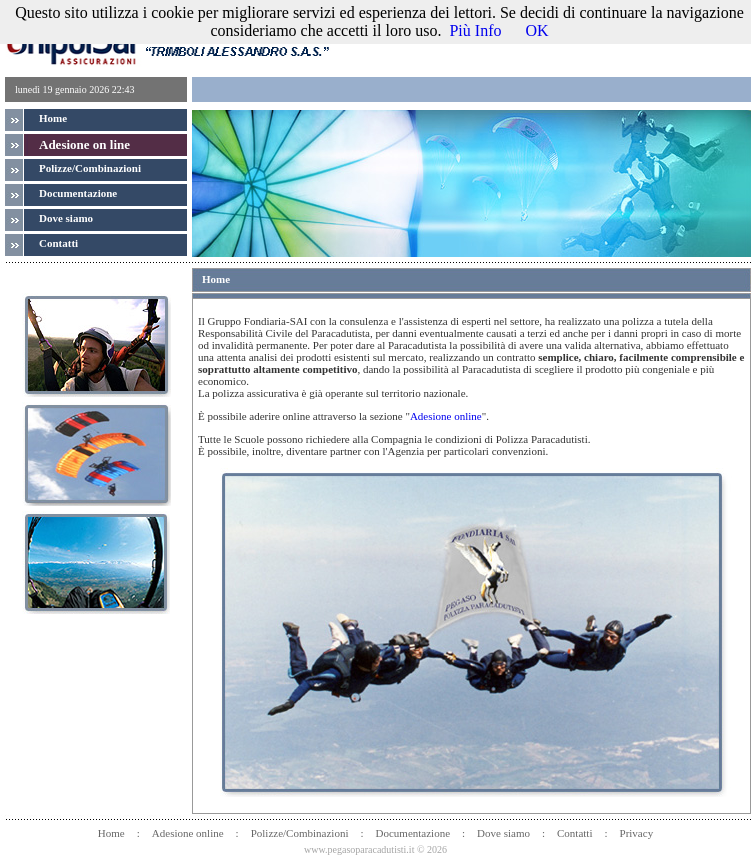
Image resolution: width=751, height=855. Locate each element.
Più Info (475, 30)
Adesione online (446, 416)
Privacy (637, 833)
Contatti (574, 833)
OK (536, 30)
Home (53, 118)
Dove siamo (503, 833)
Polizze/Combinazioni (90, 168)
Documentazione (413, 833)
